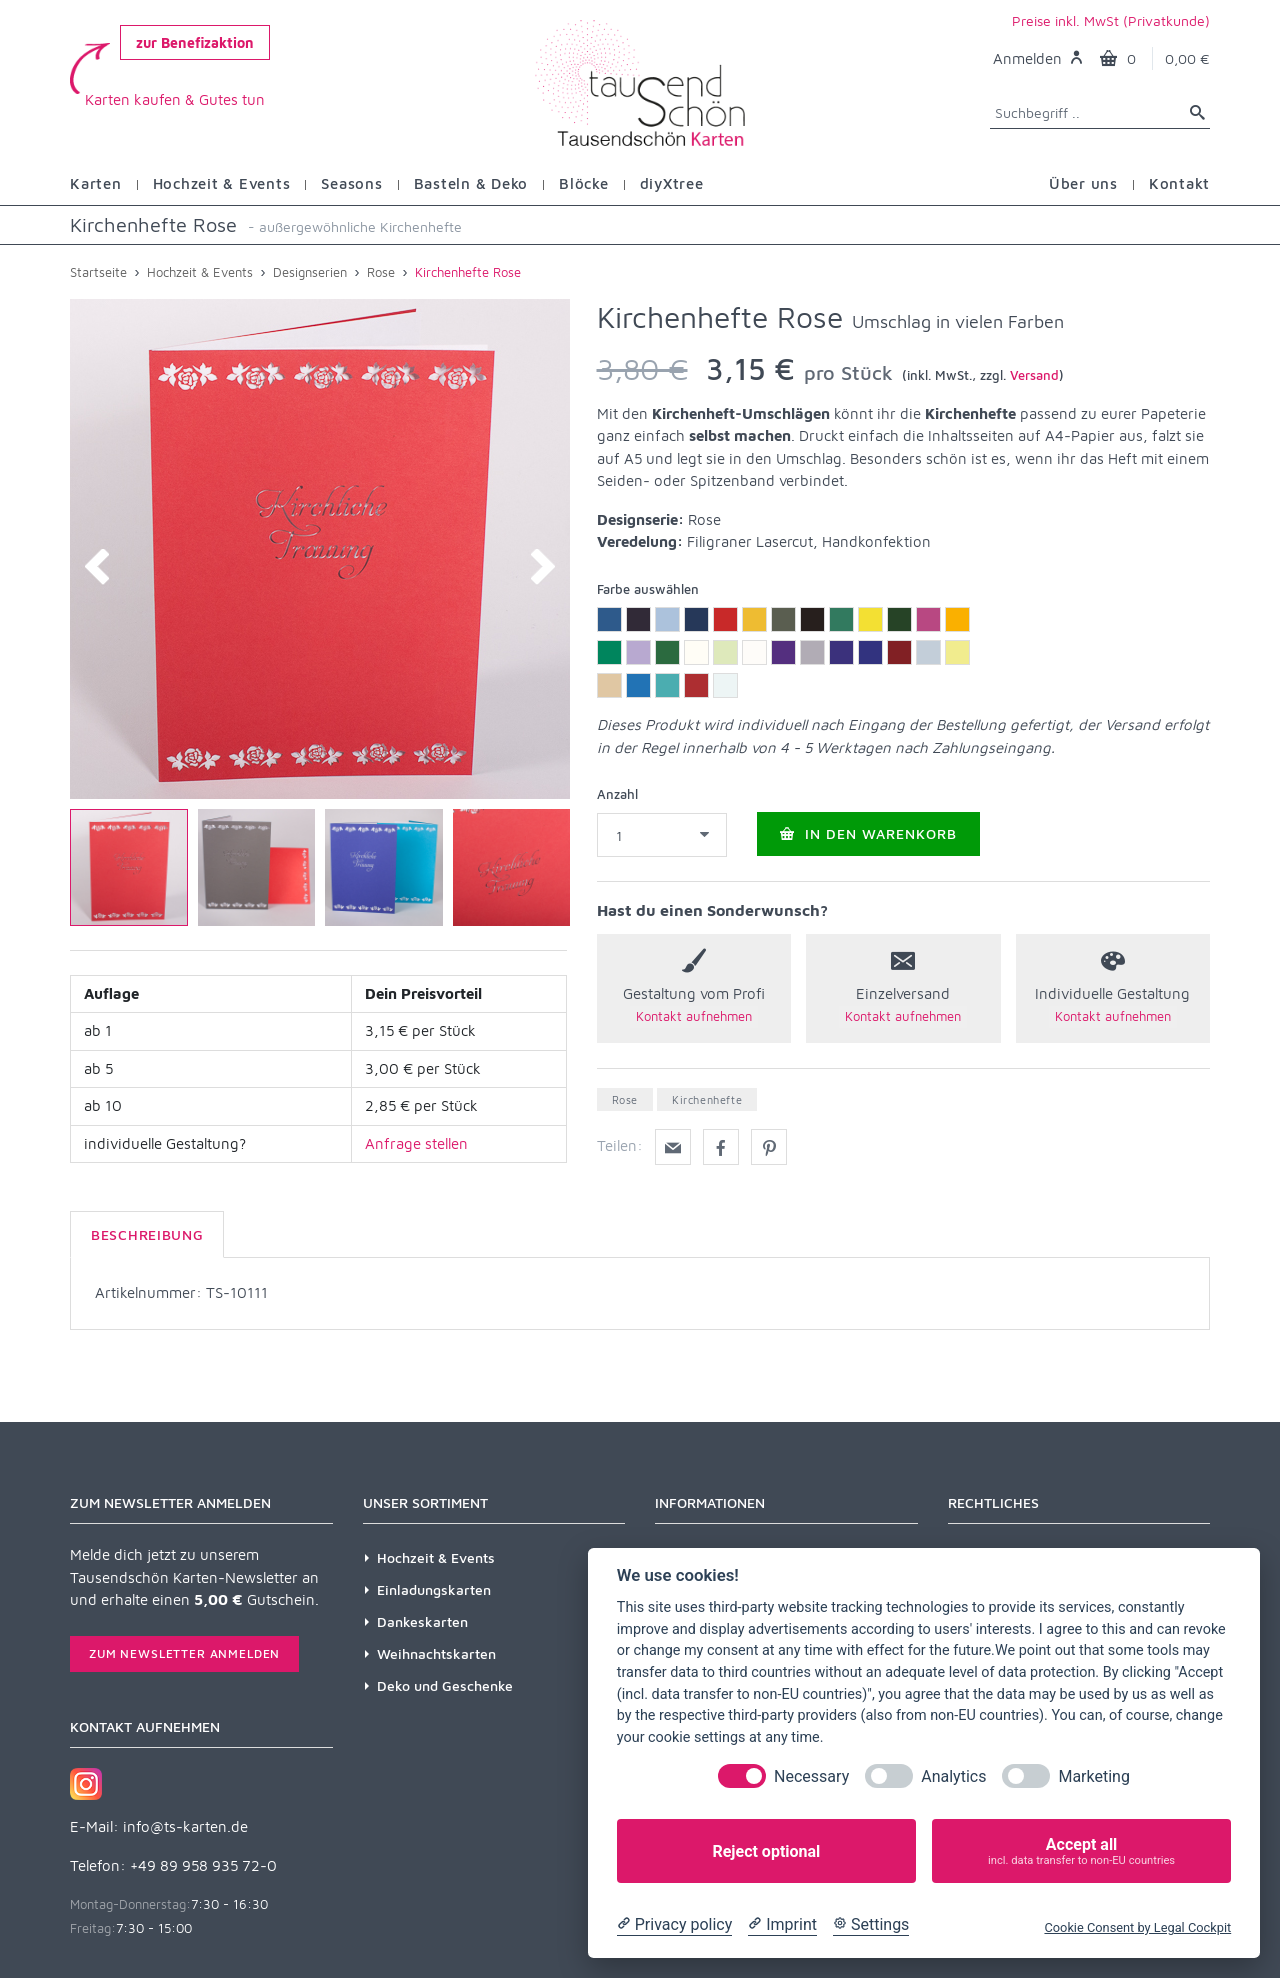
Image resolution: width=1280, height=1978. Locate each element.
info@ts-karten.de (185, 1826)
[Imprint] (782, 1925)
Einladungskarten (434, 1589)
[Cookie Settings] (871, 1925)
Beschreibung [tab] (147, 1234)
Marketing (1093, 1776)
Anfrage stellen (416, 1143)
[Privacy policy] (674, 1925)
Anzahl (617, 794)
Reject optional (766, 1851)
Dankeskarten (422, 1621)
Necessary (811, 1776)
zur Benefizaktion (195, 42)
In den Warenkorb (868, 833)
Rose (625, 1099)
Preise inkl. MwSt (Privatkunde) (1111, 20)
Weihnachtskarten (436, 1653)
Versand (1034, 375)
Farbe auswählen (648, 589)
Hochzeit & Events (436, 1557)
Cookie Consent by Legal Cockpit (1137, 1927)
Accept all (1081, 1851)
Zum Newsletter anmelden (184, 1653)
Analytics (953, 1776)
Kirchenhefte (707, 1099)
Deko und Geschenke (445, 1685)
